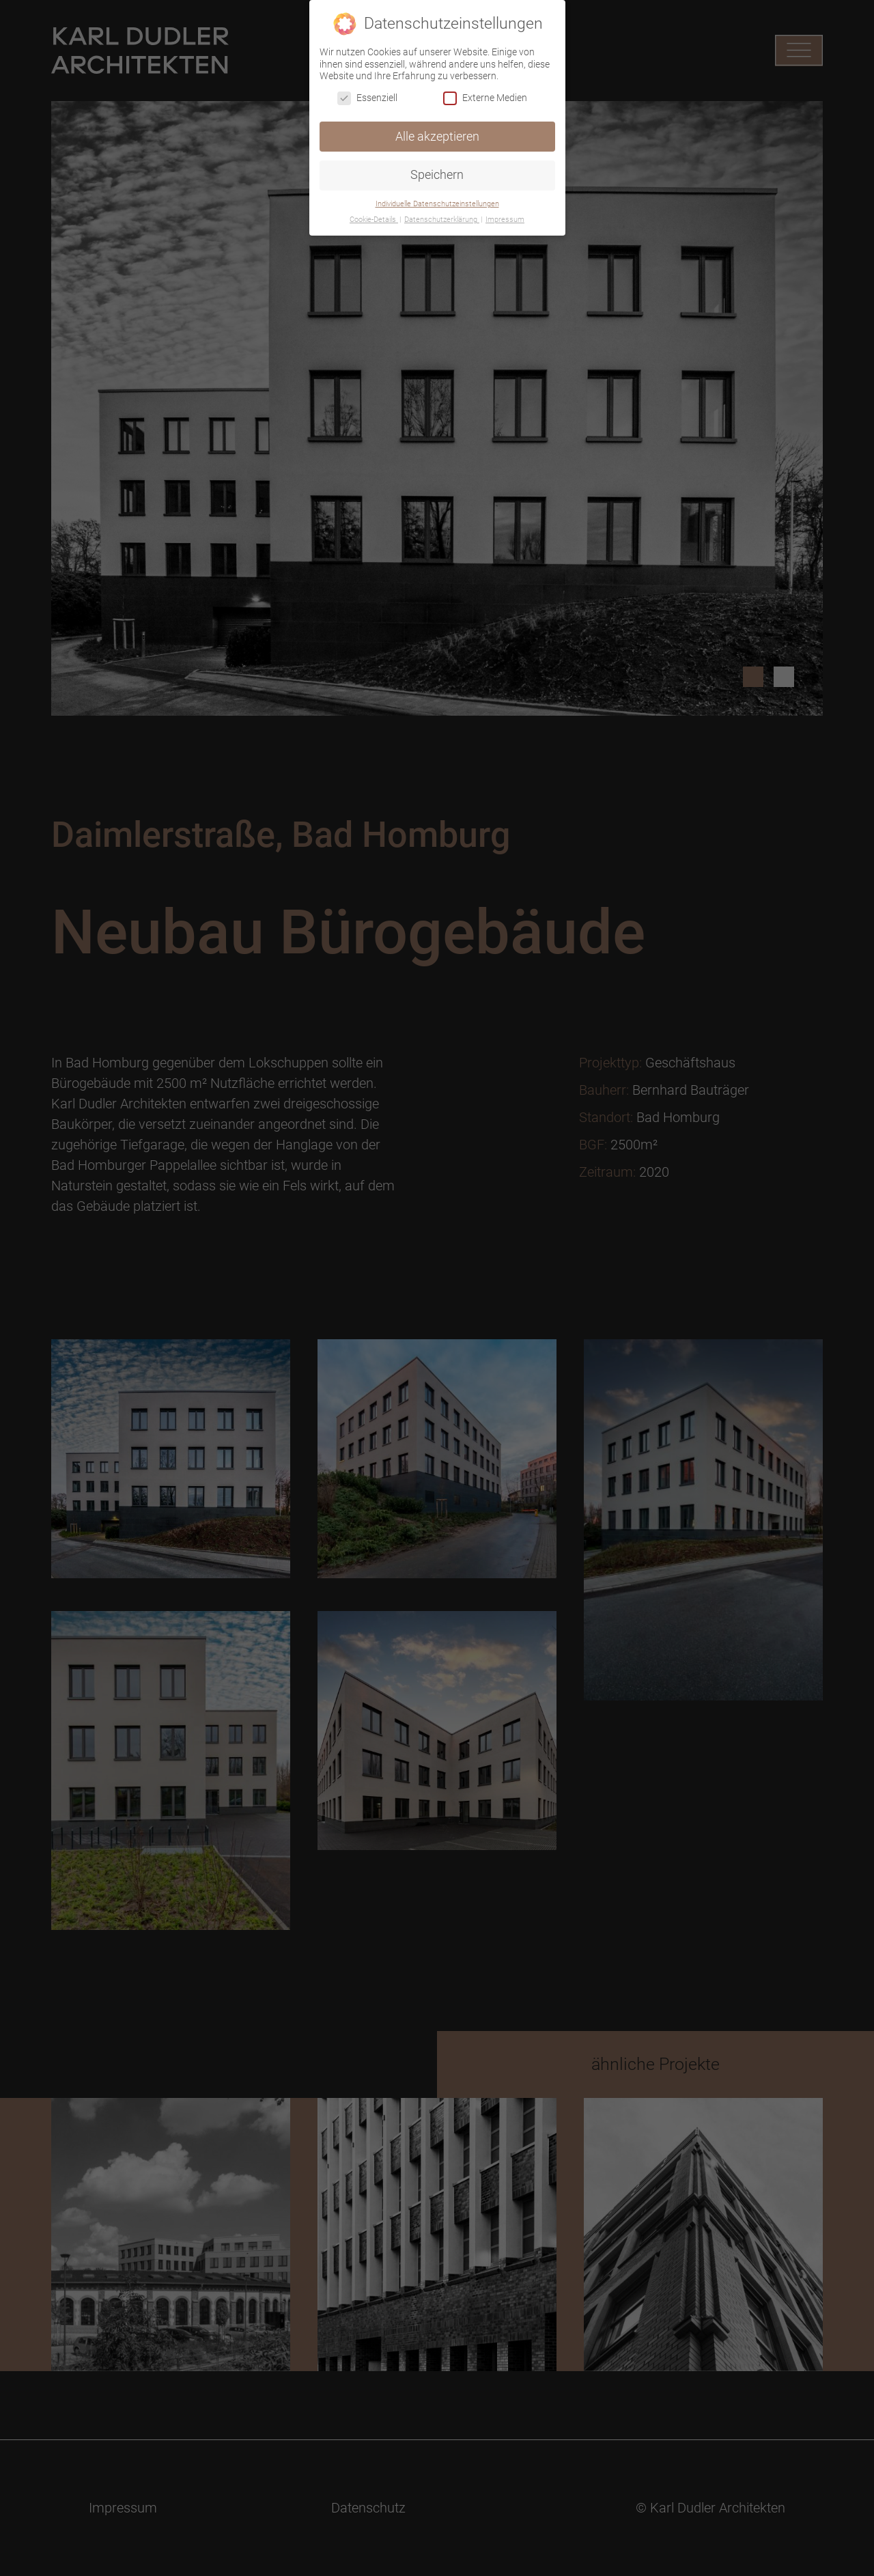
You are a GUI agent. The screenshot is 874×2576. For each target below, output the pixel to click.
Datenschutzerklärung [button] (441, 219)
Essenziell (367, 98)
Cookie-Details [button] (374, 219)
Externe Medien (485, 98)
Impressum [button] (504, 219)
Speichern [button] (437, 175)
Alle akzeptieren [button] (437, 136)
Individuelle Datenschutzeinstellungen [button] (437, 203)
